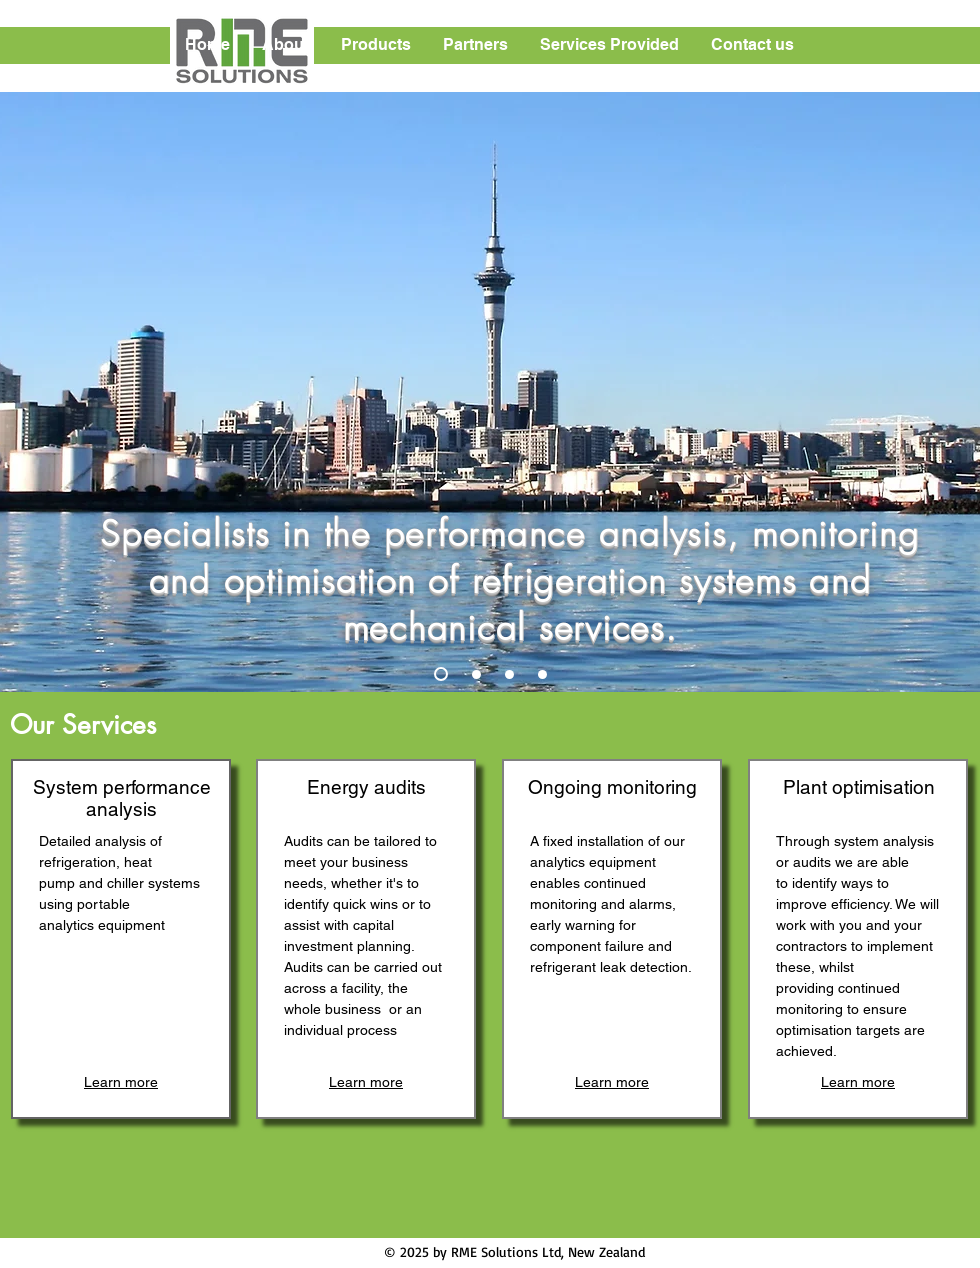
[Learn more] (121, 1082)
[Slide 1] (441, 674)
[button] (286, 45)
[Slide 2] (476, 674)
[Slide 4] (542, 674)
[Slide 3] (509, 674)
